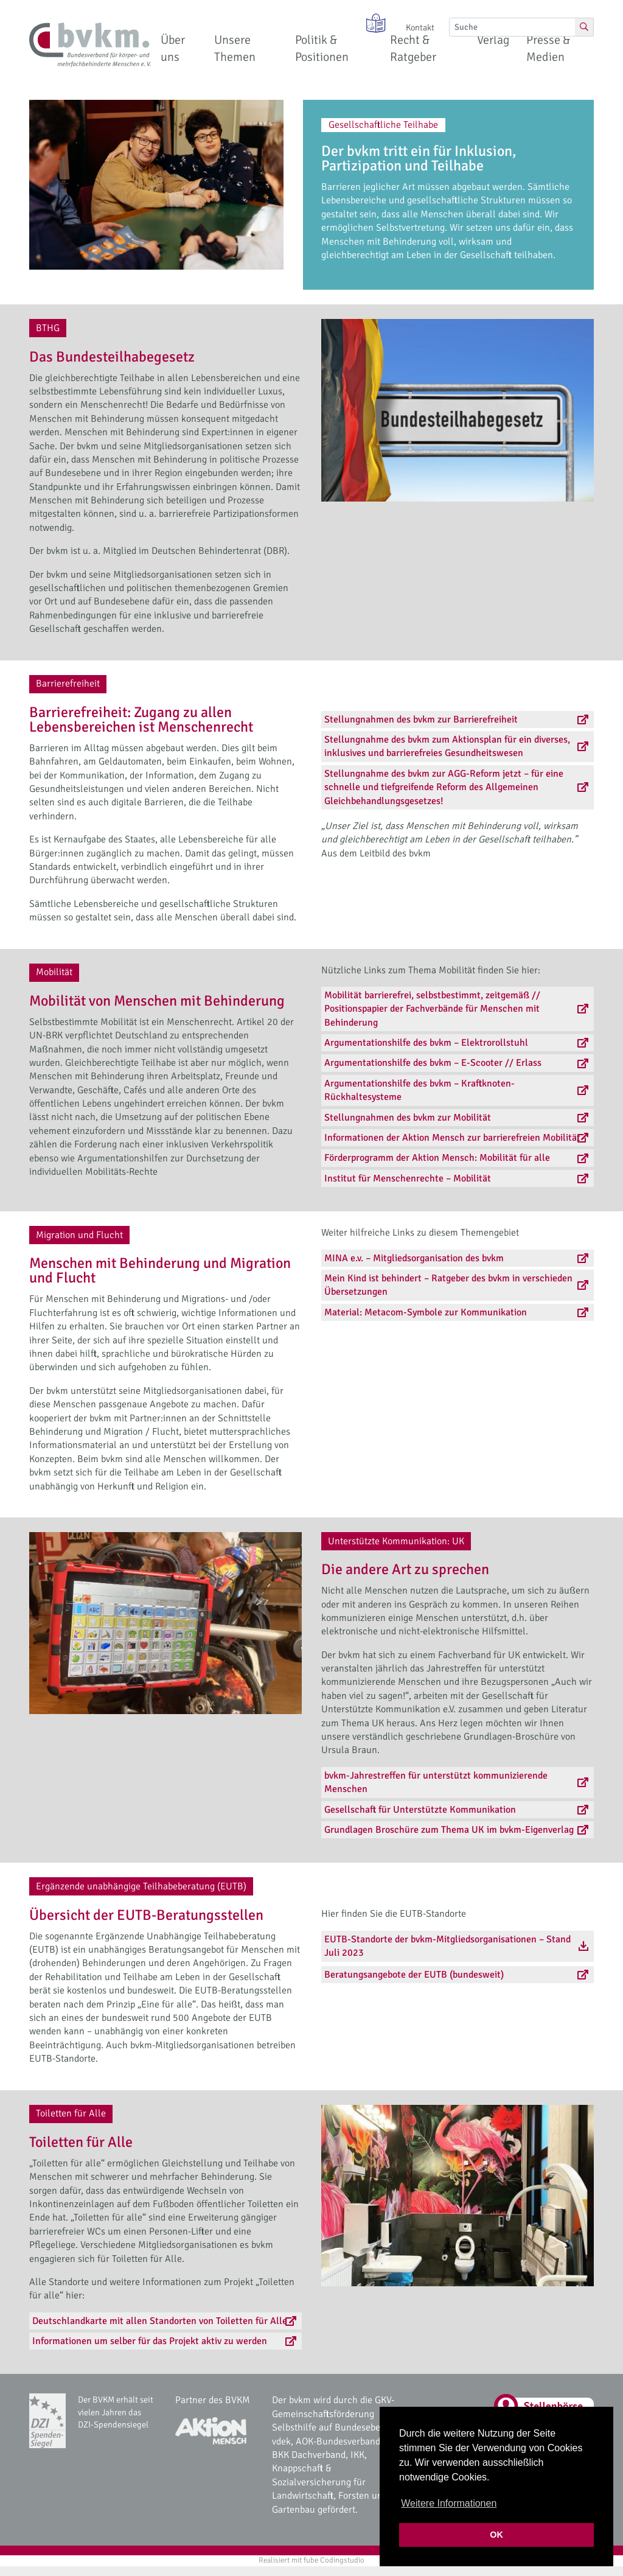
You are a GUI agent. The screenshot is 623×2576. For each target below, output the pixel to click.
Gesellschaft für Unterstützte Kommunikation (420, 1810)
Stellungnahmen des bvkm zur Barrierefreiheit (421, 719)
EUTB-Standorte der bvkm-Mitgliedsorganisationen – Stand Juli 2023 (447, 1946)
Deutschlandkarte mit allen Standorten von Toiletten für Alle (159, 2321)
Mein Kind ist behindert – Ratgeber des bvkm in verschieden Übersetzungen (448, 1285)
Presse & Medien (548, 48)
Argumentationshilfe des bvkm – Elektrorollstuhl (426, 1043)
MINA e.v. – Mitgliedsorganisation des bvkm (414, 1258)
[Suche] (512, 27)
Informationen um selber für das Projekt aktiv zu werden (149, 2341)
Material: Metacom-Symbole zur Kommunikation (425, 1312)
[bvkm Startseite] (90, 45)
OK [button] (496, 2534)
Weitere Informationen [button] (448, 2503)
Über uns (173, 48)
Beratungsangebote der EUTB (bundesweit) (414, 1975)
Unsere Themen (235, 48)
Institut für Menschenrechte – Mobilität (407, 1178)
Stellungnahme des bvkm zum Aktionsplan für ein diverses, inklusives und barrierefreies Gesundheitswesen (447, 746)
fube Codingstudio (334, 2560)
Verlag (493, 39)
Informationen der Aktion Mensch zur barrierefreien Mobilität (452, 1138)
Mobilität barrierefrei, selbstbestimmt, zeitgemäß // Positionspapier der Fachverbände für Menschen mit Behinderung (432, 1009)
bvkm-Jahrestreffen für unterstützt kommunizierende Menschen (436, 1782)
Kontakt (420, 27)
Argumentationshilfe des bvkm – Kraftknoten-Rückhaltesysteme (419, 1090)
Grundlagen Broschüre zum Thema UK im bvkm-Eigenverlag (449, 1830)
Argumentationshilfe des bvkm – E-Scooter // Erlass (432, 1063)
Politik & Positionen (322, 48)
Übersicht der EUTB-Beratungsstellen (146, 1915)
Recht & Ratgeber (413, 48)
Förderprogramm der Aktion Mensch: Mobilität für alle (437, 1158)
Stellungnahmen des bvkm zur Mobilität (407, 1117)
